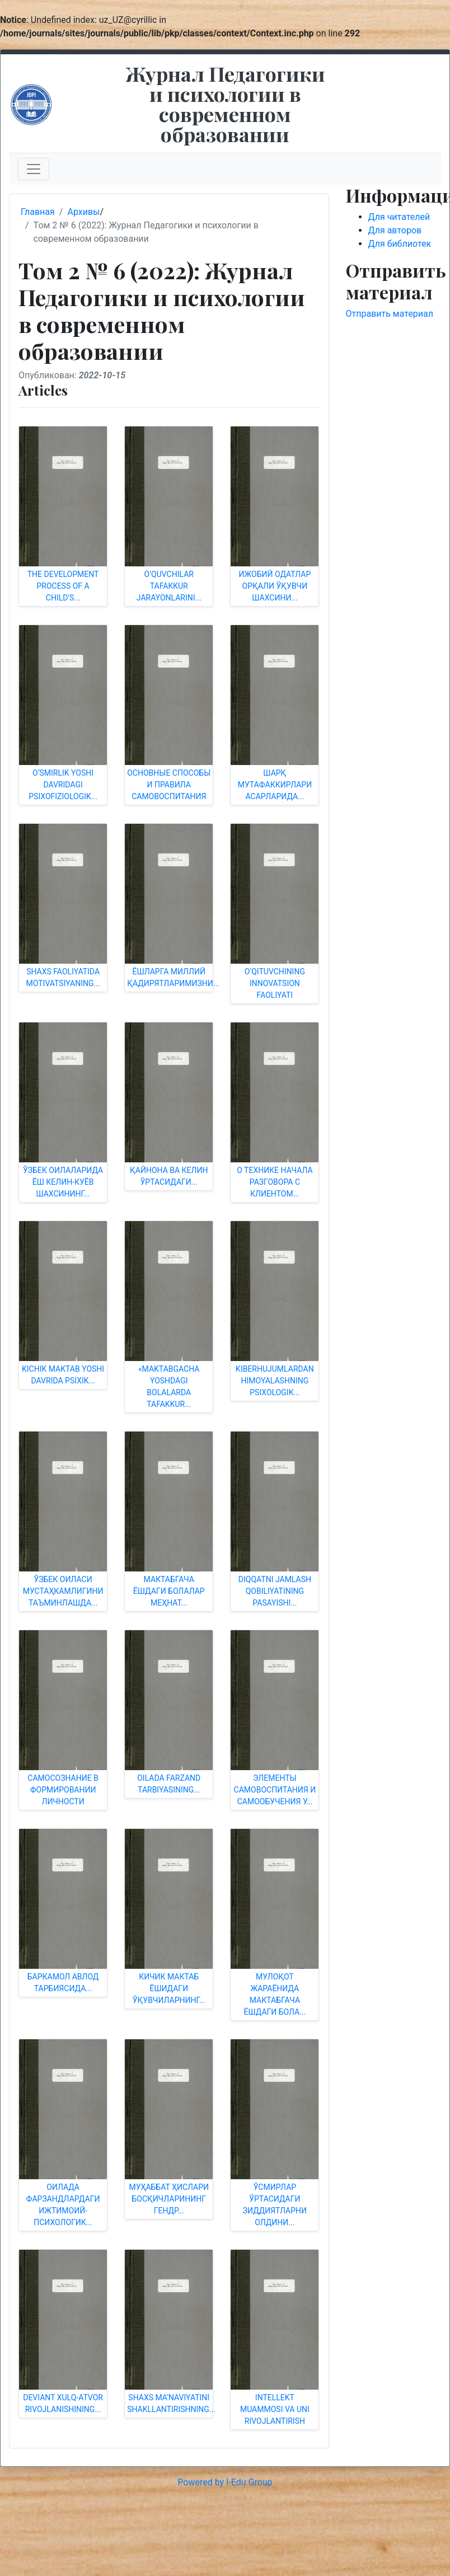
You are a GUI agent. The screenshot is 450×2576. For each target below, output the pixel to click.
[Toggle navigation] (33, 169)
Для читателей (399, 217)
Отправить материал (390, 313)
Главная (38, 212)
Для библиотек (400, 243)
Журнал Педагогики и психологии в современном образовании (225, 103)
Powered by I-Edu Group (224, 2482)
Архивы (83, 212)
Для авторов (395, 230)
